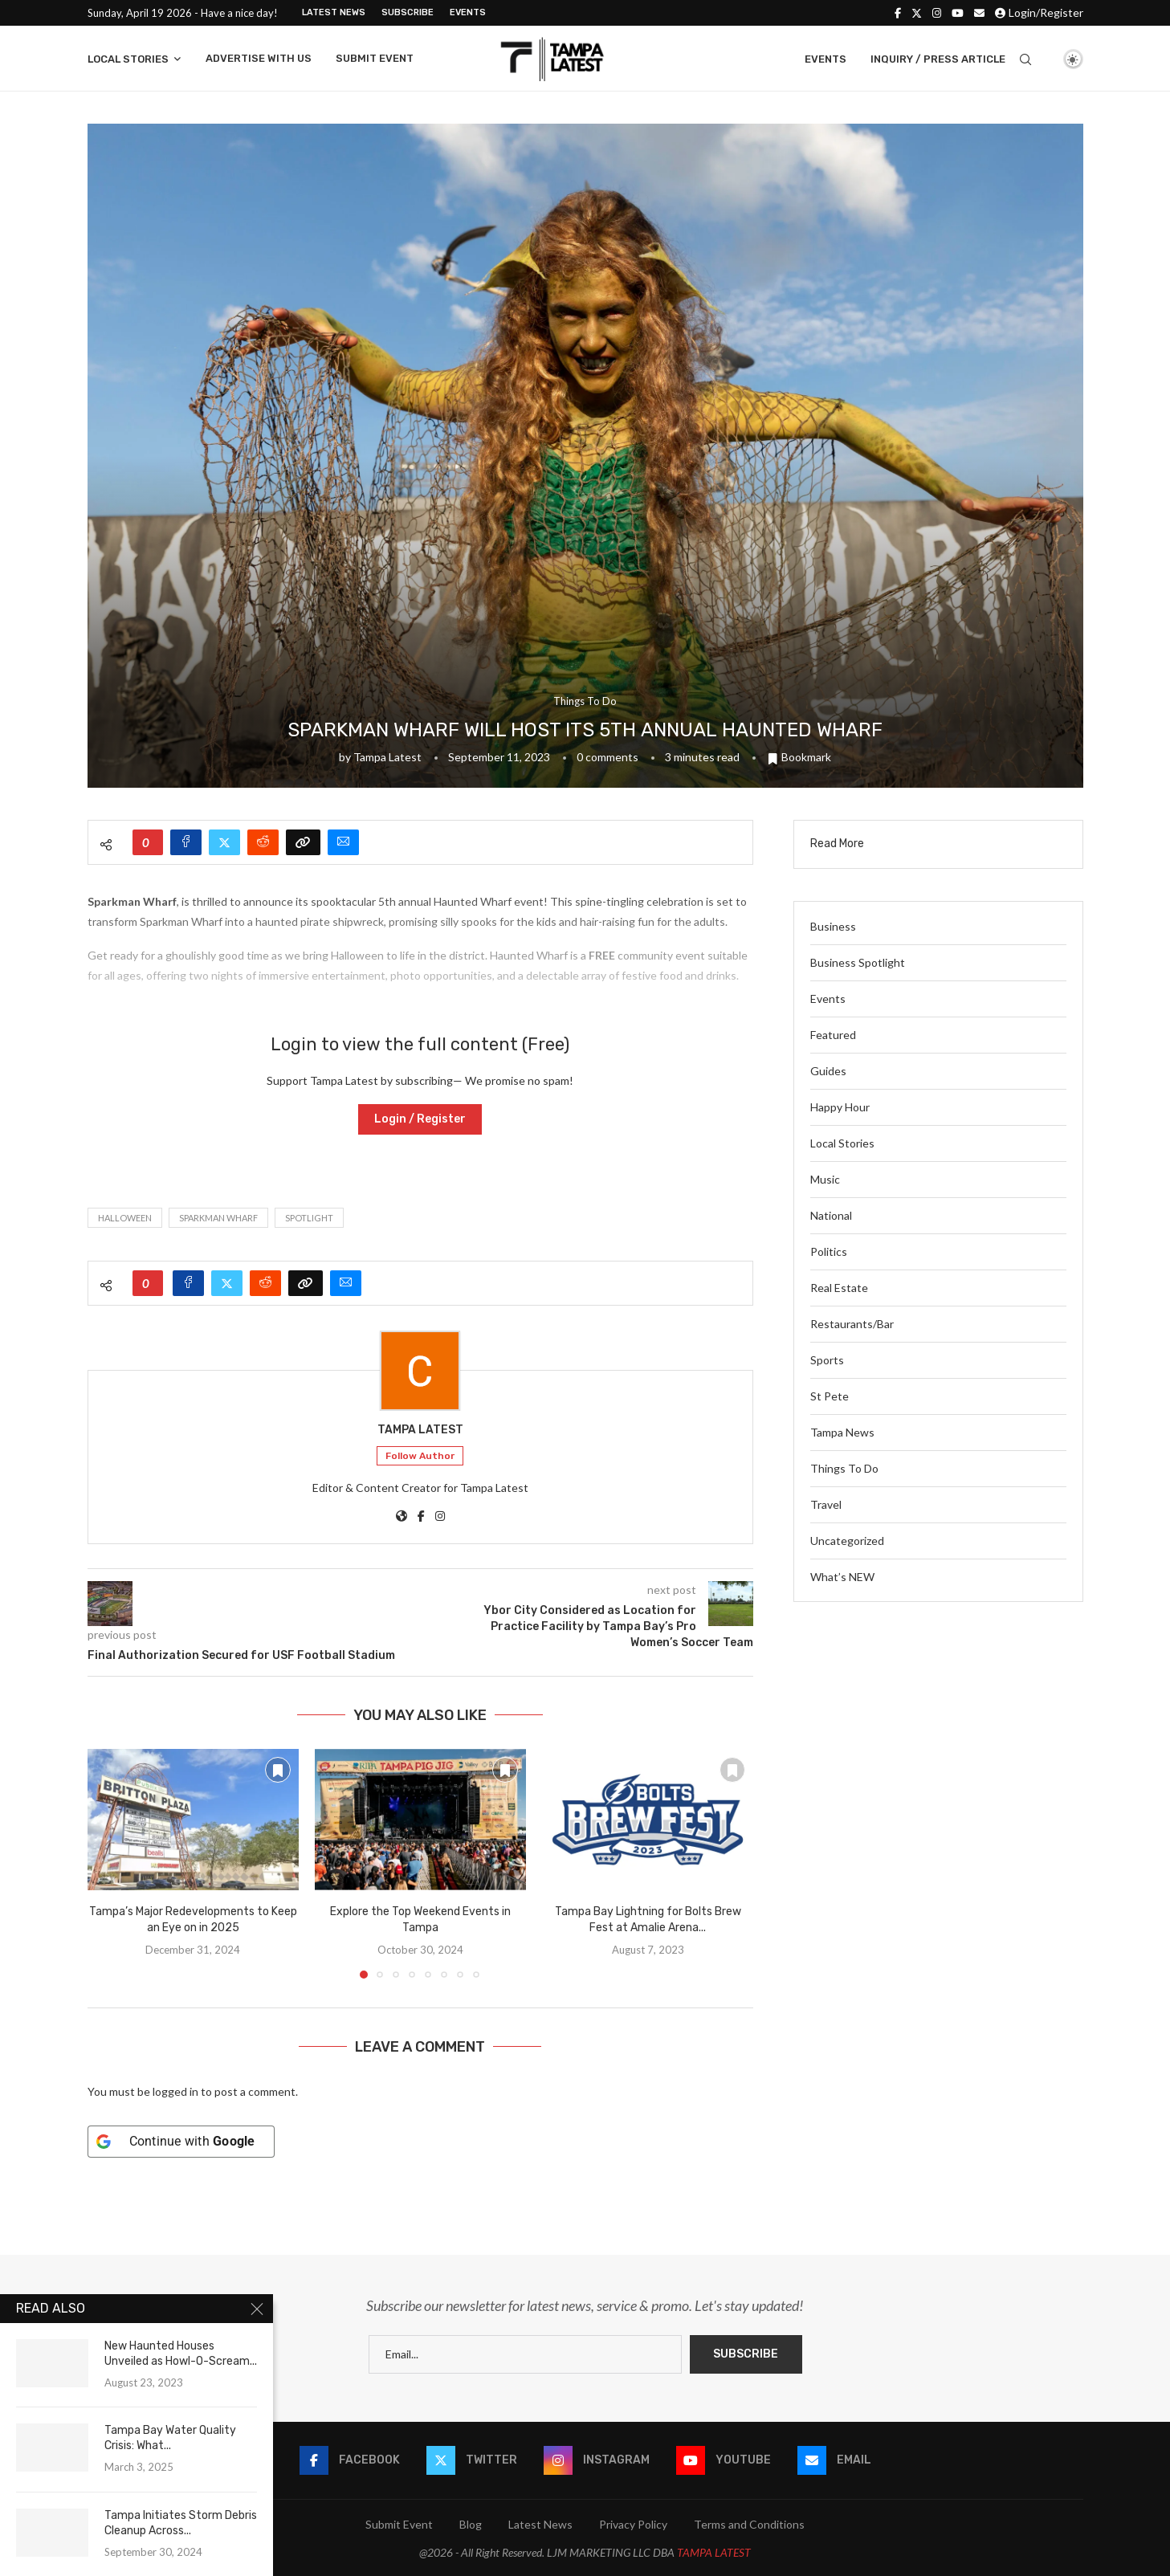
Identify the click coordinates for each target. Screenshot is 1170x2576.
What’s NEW (842, 1577)
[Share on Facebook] (186, 842)
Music (825, 1179)
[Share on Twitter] (224, 842)
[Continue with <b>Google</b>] (181, 2142)
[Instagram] (936, 13)
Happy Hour (840, 1107)
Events (468, 12)
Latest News (333, 12)
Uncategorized (847, 1540)
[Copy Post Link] (303, 842)
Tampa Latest (387, 757)
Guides (828, 1071)
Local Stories (128, 59)
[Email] (979, 13)
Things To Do (844, 1468)
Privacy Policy (633, 2524)
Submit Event (375, 58)
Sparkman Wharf (218, 1218)
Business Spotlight (857, 962)
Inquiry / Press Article (937, 59)
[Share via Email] (343, 842)
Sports (827, 1360)
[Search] (1025, 59)
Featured (833, 1034)
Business (833, 926)
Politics (828, 1251)
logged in (175, 2091)
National (831, 1215)
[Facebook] (898, 13)
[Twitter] (916, 13)
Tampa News (842, 1432)
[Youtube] (958, 13)
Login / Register (420, 1119)
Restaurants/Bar (852, 1324)
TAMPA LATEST (714, 2552)
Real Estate (839, 1287)
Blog (470, 2524)
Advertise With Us (259, 58)
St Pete (829, 1396)
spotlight (309, 1218)
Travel (826, 1504)
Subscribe (407, 12)
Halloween (125, 1218)
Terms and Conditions (749, 2524)
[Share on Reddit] (263, 842)
